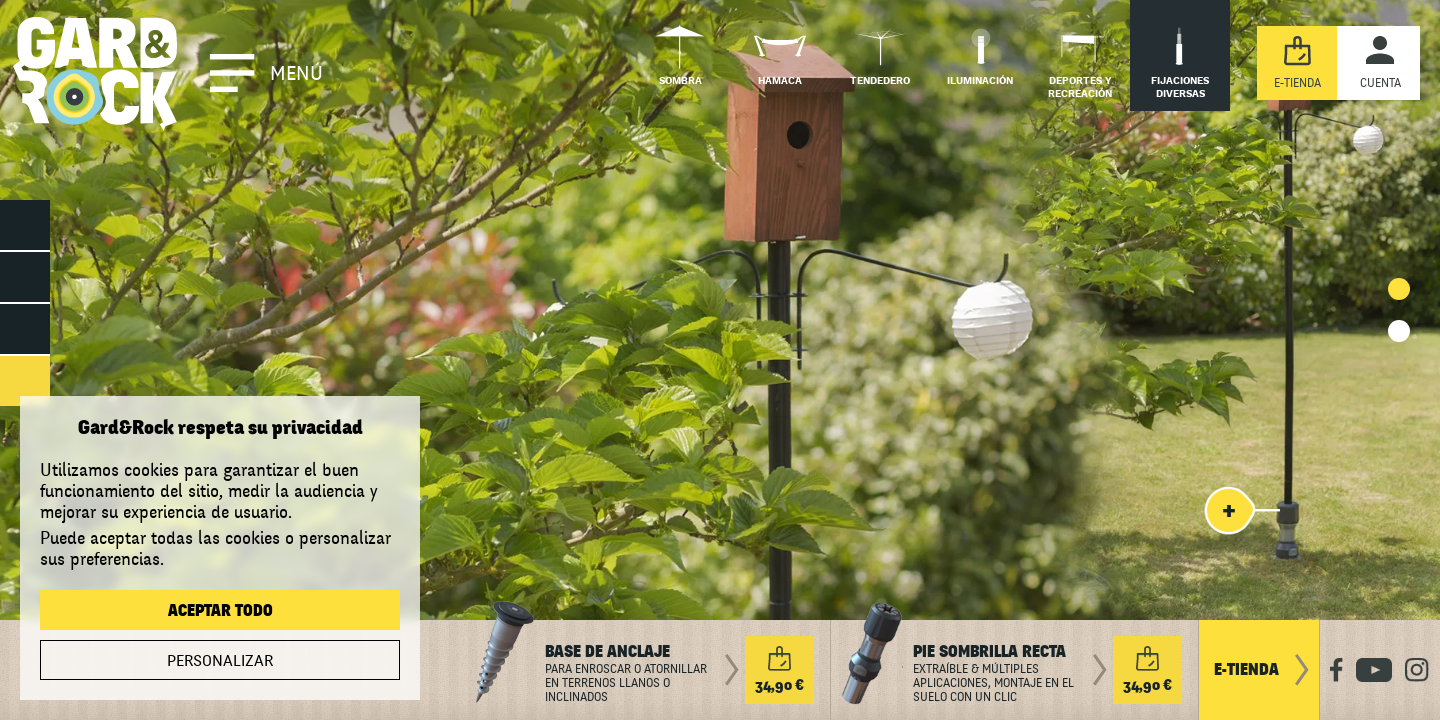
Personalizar (220, 661)
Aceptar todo (220, 611)
